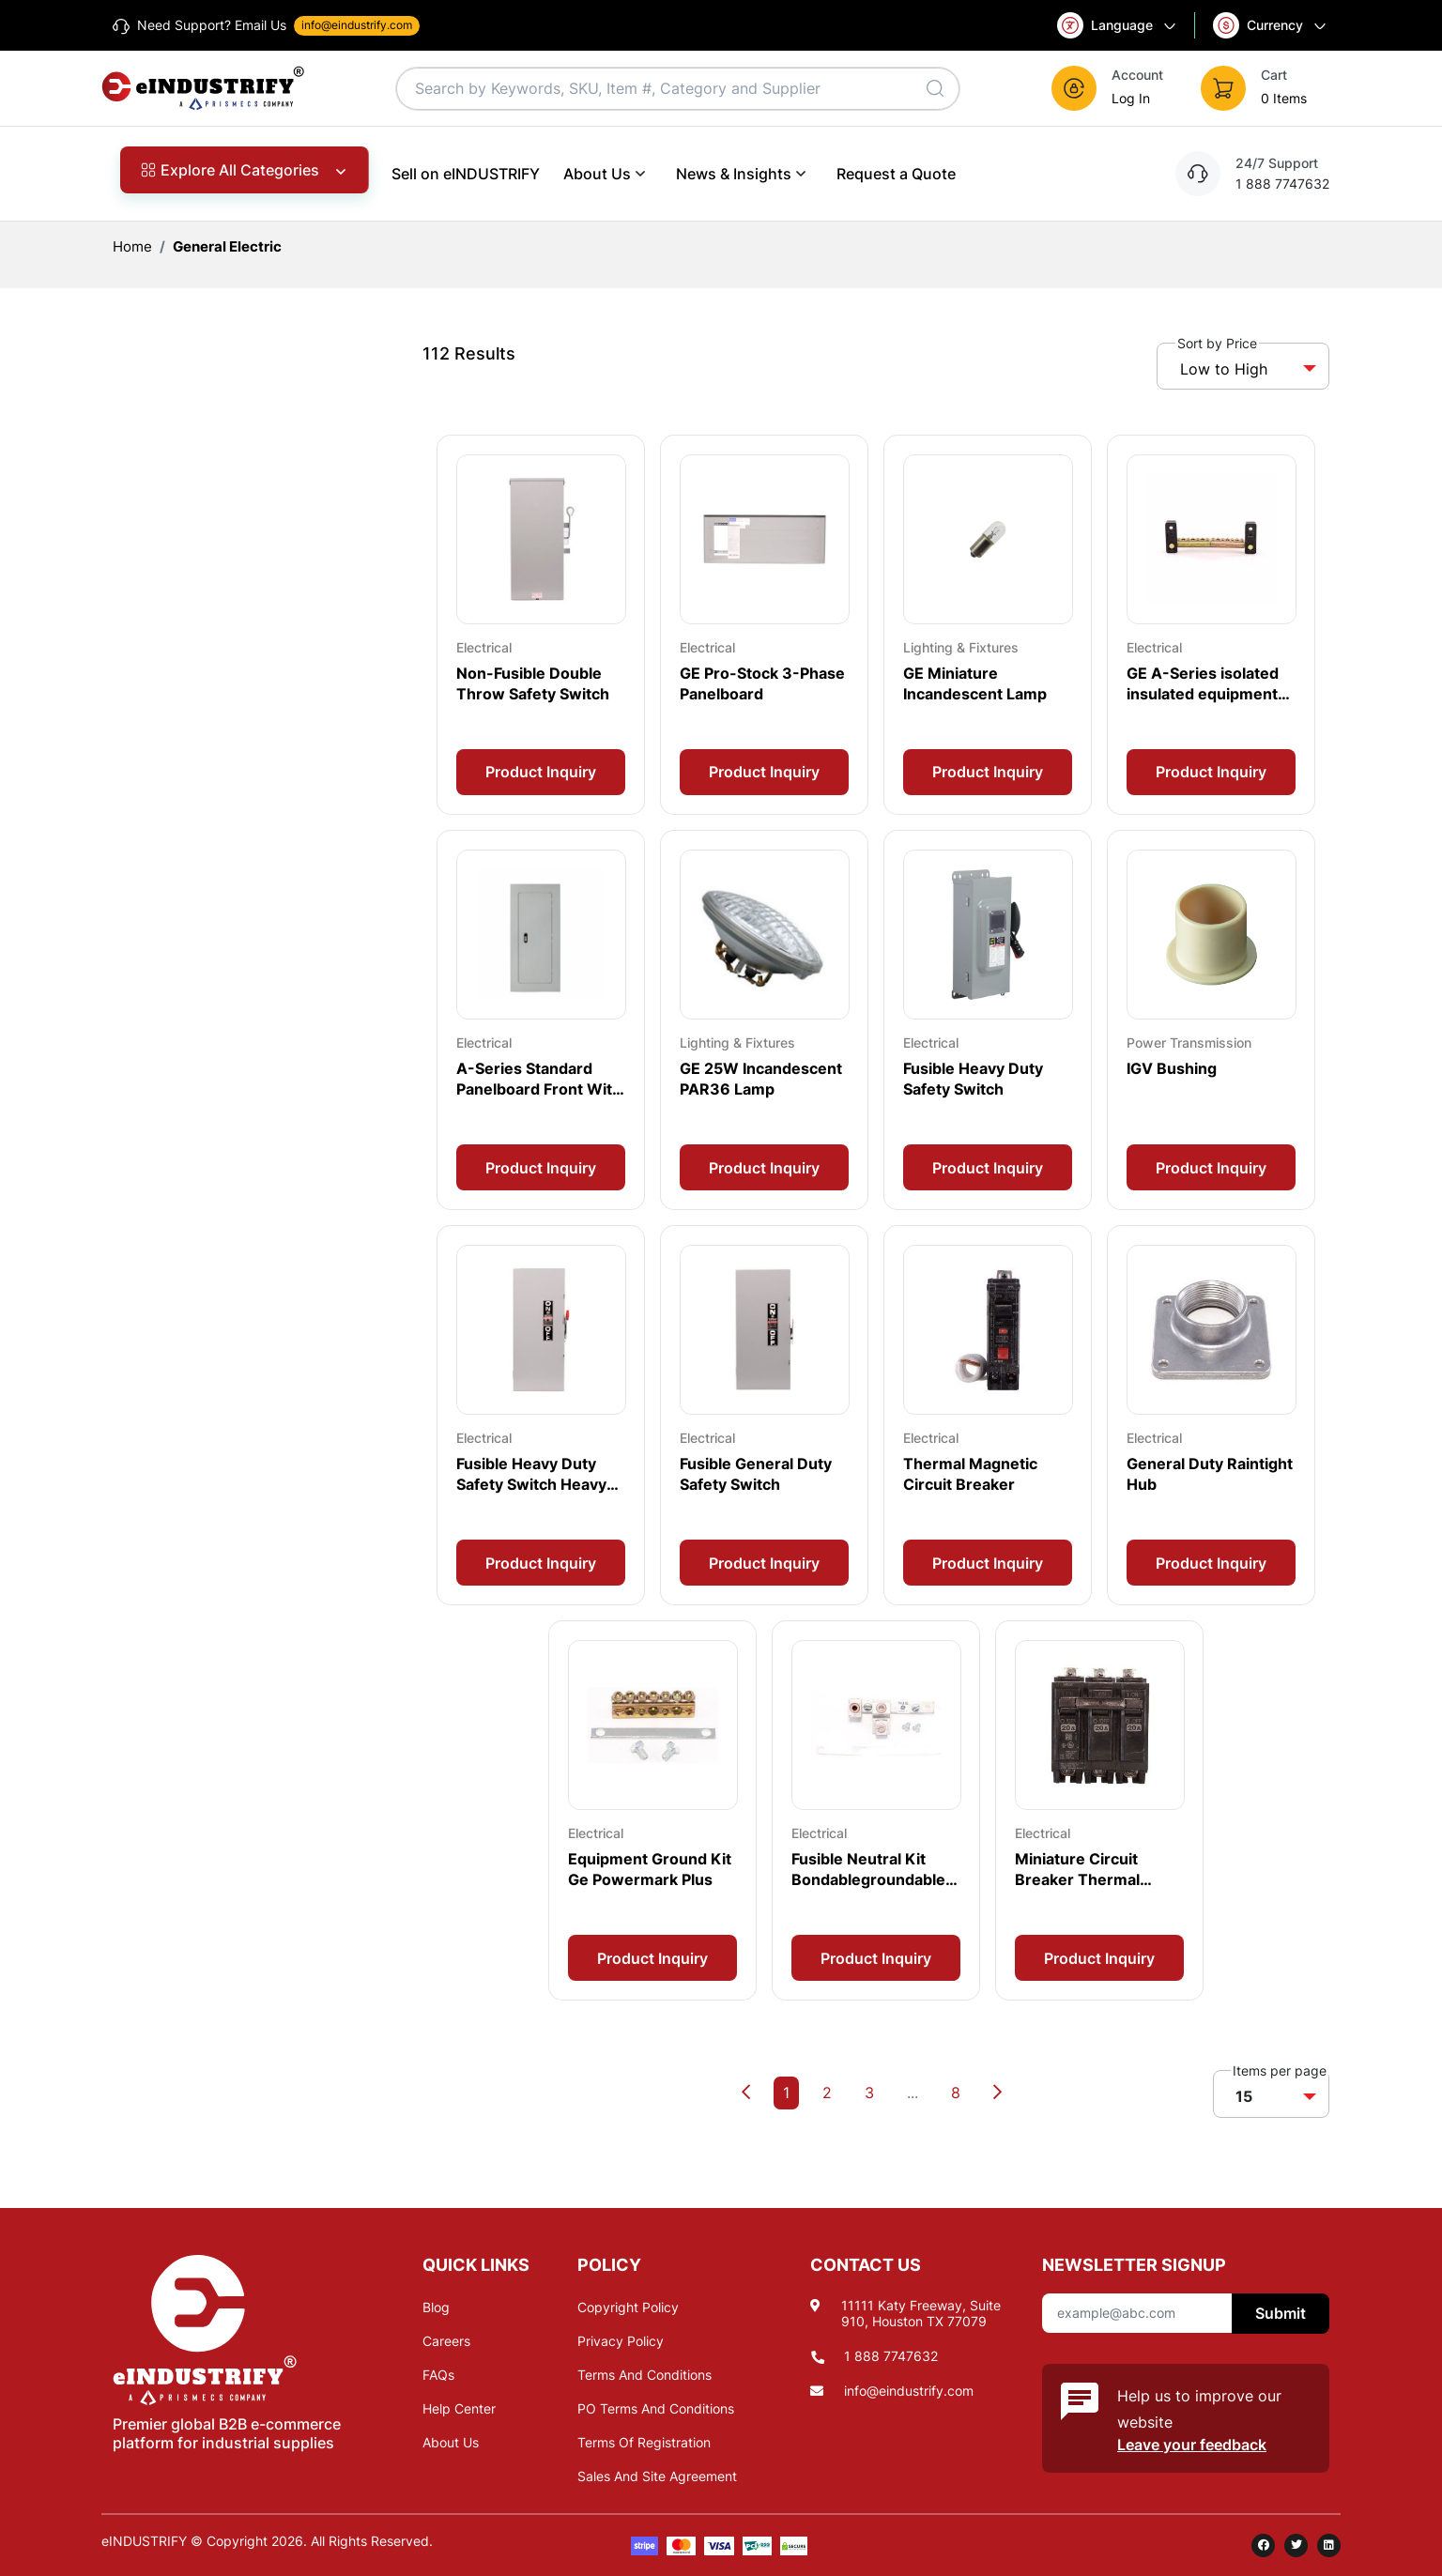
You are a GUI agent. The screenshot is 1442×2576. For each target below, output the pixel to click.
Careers (446, 2341)
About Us (607, 173)
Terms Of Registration (644, 2442)
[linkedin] (1329, 2545)
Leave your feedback (1191, 2444)
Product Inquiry (540, 771)
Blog (436, 2307)
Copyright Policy (628, 2307)
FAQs (438, 2375)
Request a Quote (896, 173)
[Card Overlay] (540, 625)
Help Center (459, 2408)
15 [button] (1243, 2096)
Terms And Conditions (644, 2375)
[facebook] (1263, 2545)
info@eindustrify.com (909, 2391)
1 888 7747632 (891, 2356)
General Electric (227, 246)
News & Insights (744, 173)
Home (132, 246)
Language (1118, 25)
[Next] (997, 2092)
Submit (1280, 2313)
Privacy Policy (620, 2341)
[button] (1124, 88)
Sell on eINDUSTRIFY (465, 173)
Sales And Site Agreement (657, 2476)
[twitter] (1296, 2545)
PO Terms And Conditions (655, 2408)
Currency (1271, 25)
